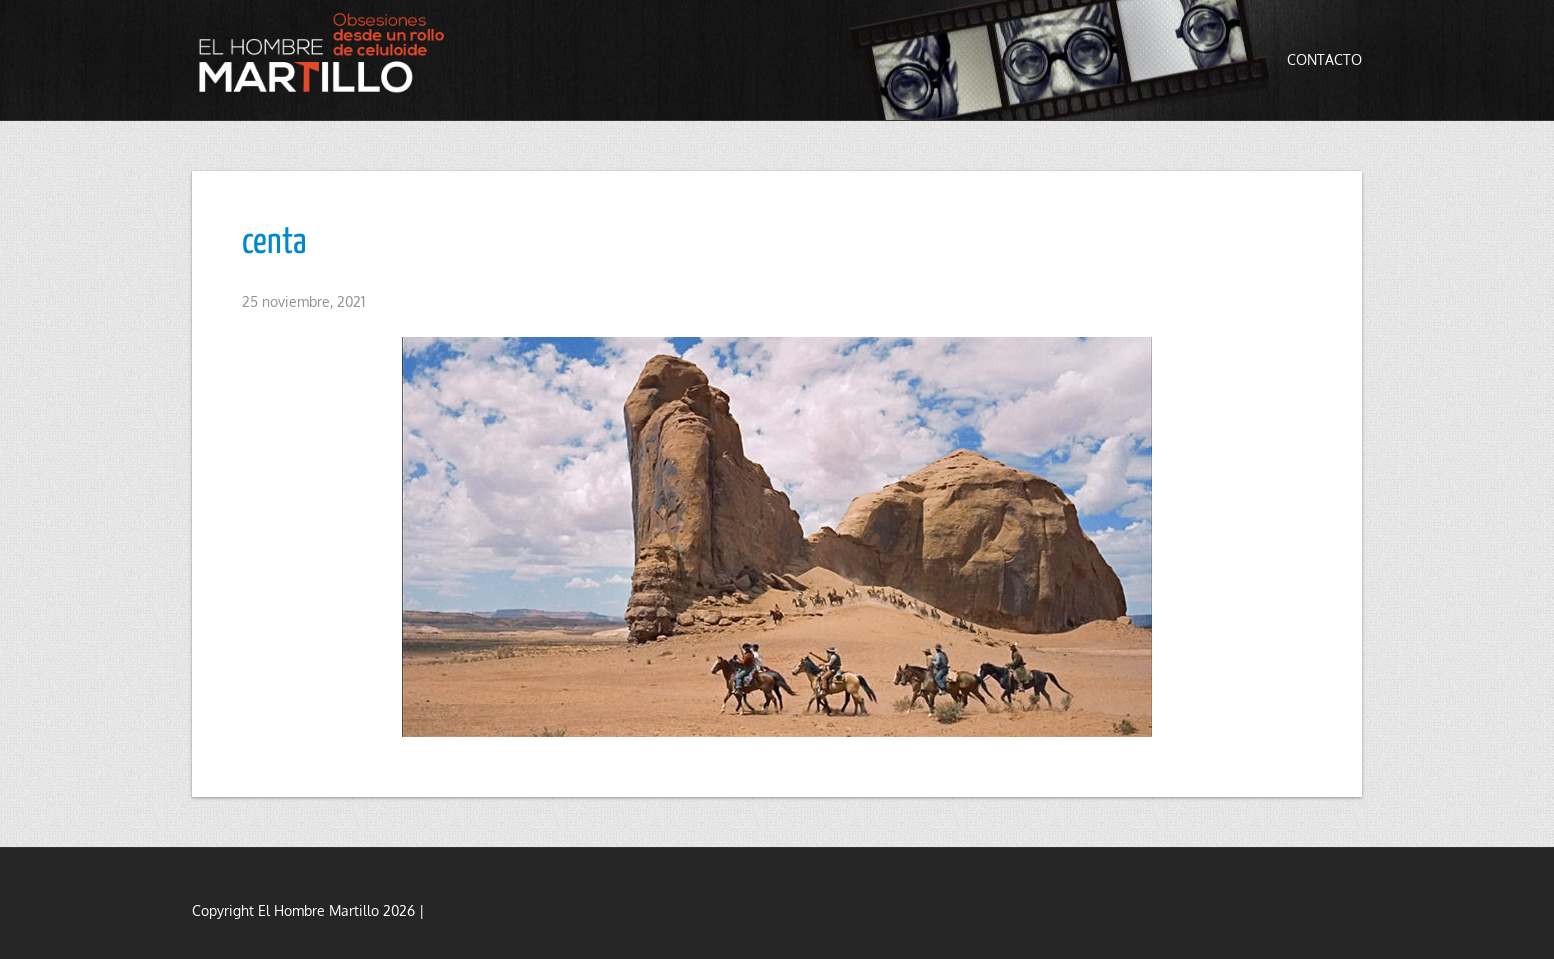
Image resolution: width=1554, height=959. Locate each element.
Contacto (1324, 59)
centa (274, 243)
